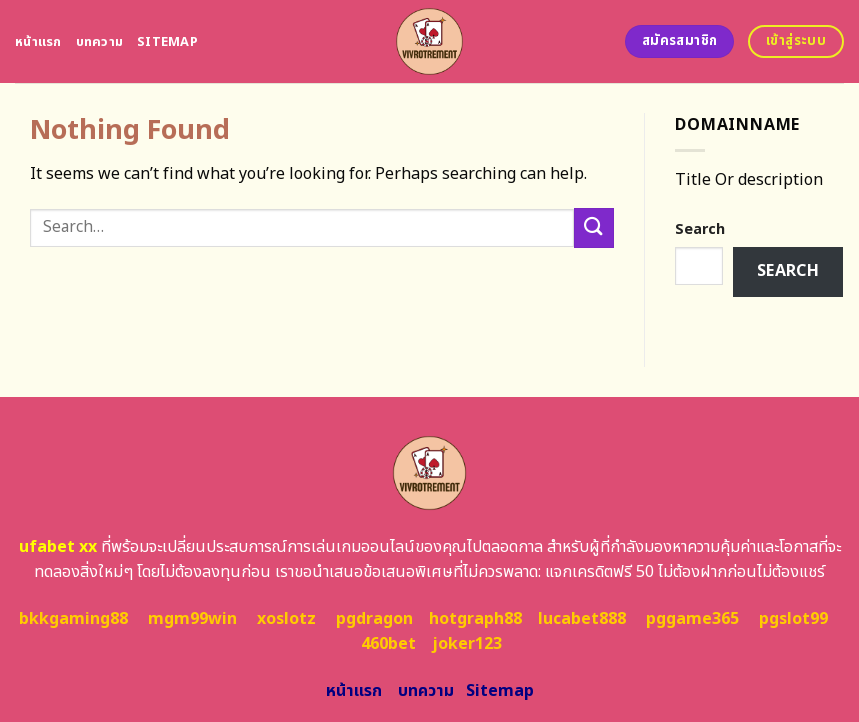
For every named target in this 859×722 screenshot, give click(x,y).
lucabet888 (582, 619)
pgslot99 (793, 619)
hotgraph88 (475, 619)
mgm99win (192, 619)
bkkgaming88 (73, 619)
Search (700, 229)
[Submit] (594, 227)
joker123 (467, 644)
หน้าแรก (38, 42)
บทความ (100, 42)
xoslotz (286, 619)
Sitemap (167, 42)
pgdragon (374, 619)
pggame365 (692, 619)
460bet (388, 644)
